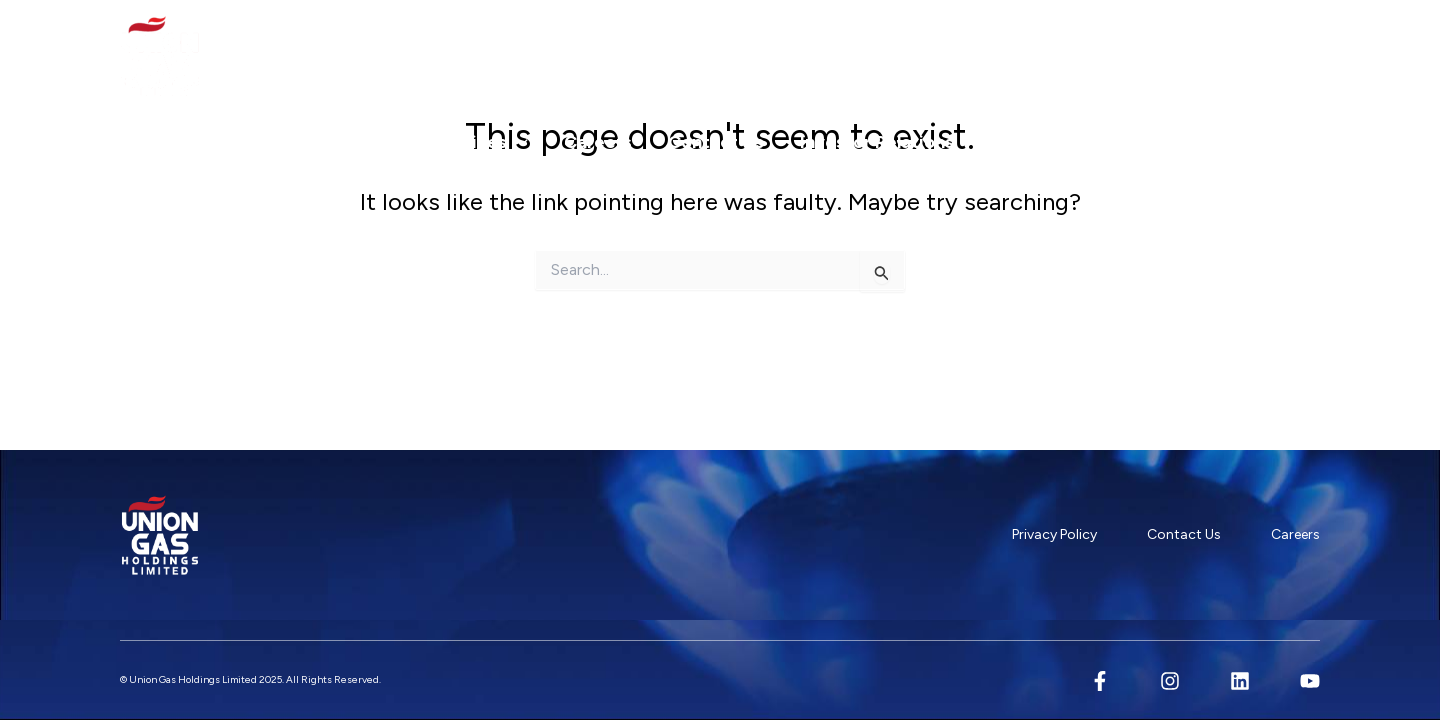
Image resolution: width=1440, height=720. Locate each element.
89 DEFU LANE (1255, 51)
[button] (350, 142)
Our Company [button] (292, 142)
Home (163, 142)
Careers (598, 142)
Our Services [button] (462, 142)
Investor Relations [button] (887, 142)
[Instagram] (1170, 681)
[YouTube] (1310, 681)
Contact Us (716, 142)
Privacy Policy (1054, 534)
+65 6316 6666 (1064, 51)
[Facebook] (1100, 681)
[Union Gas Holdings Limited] (160, 56)
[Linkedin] (1240, 681)
